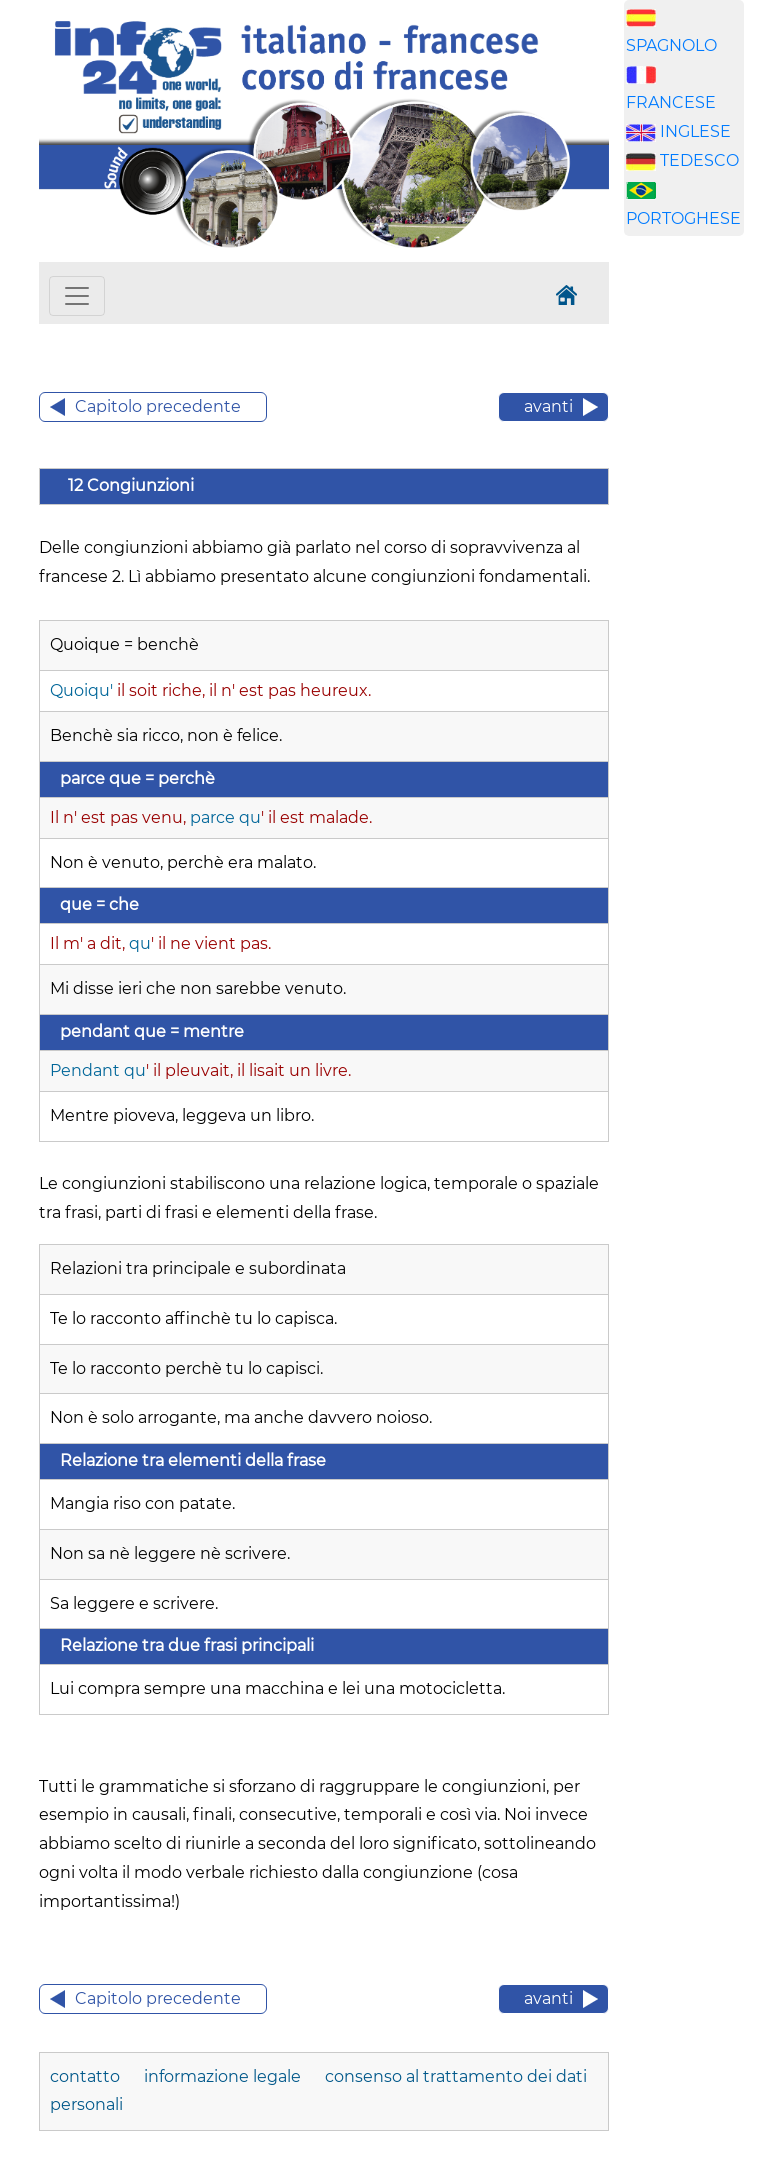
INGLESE (695, 131)
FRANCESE (671, 102)
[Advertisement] (696, 565)
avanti (548, 406)
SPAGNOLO (671, 45)
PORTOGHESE (683, 218)
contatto (87, 2076)
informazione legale (222, 2076)
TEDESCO (699, 160)
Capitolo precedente (158, 406)
